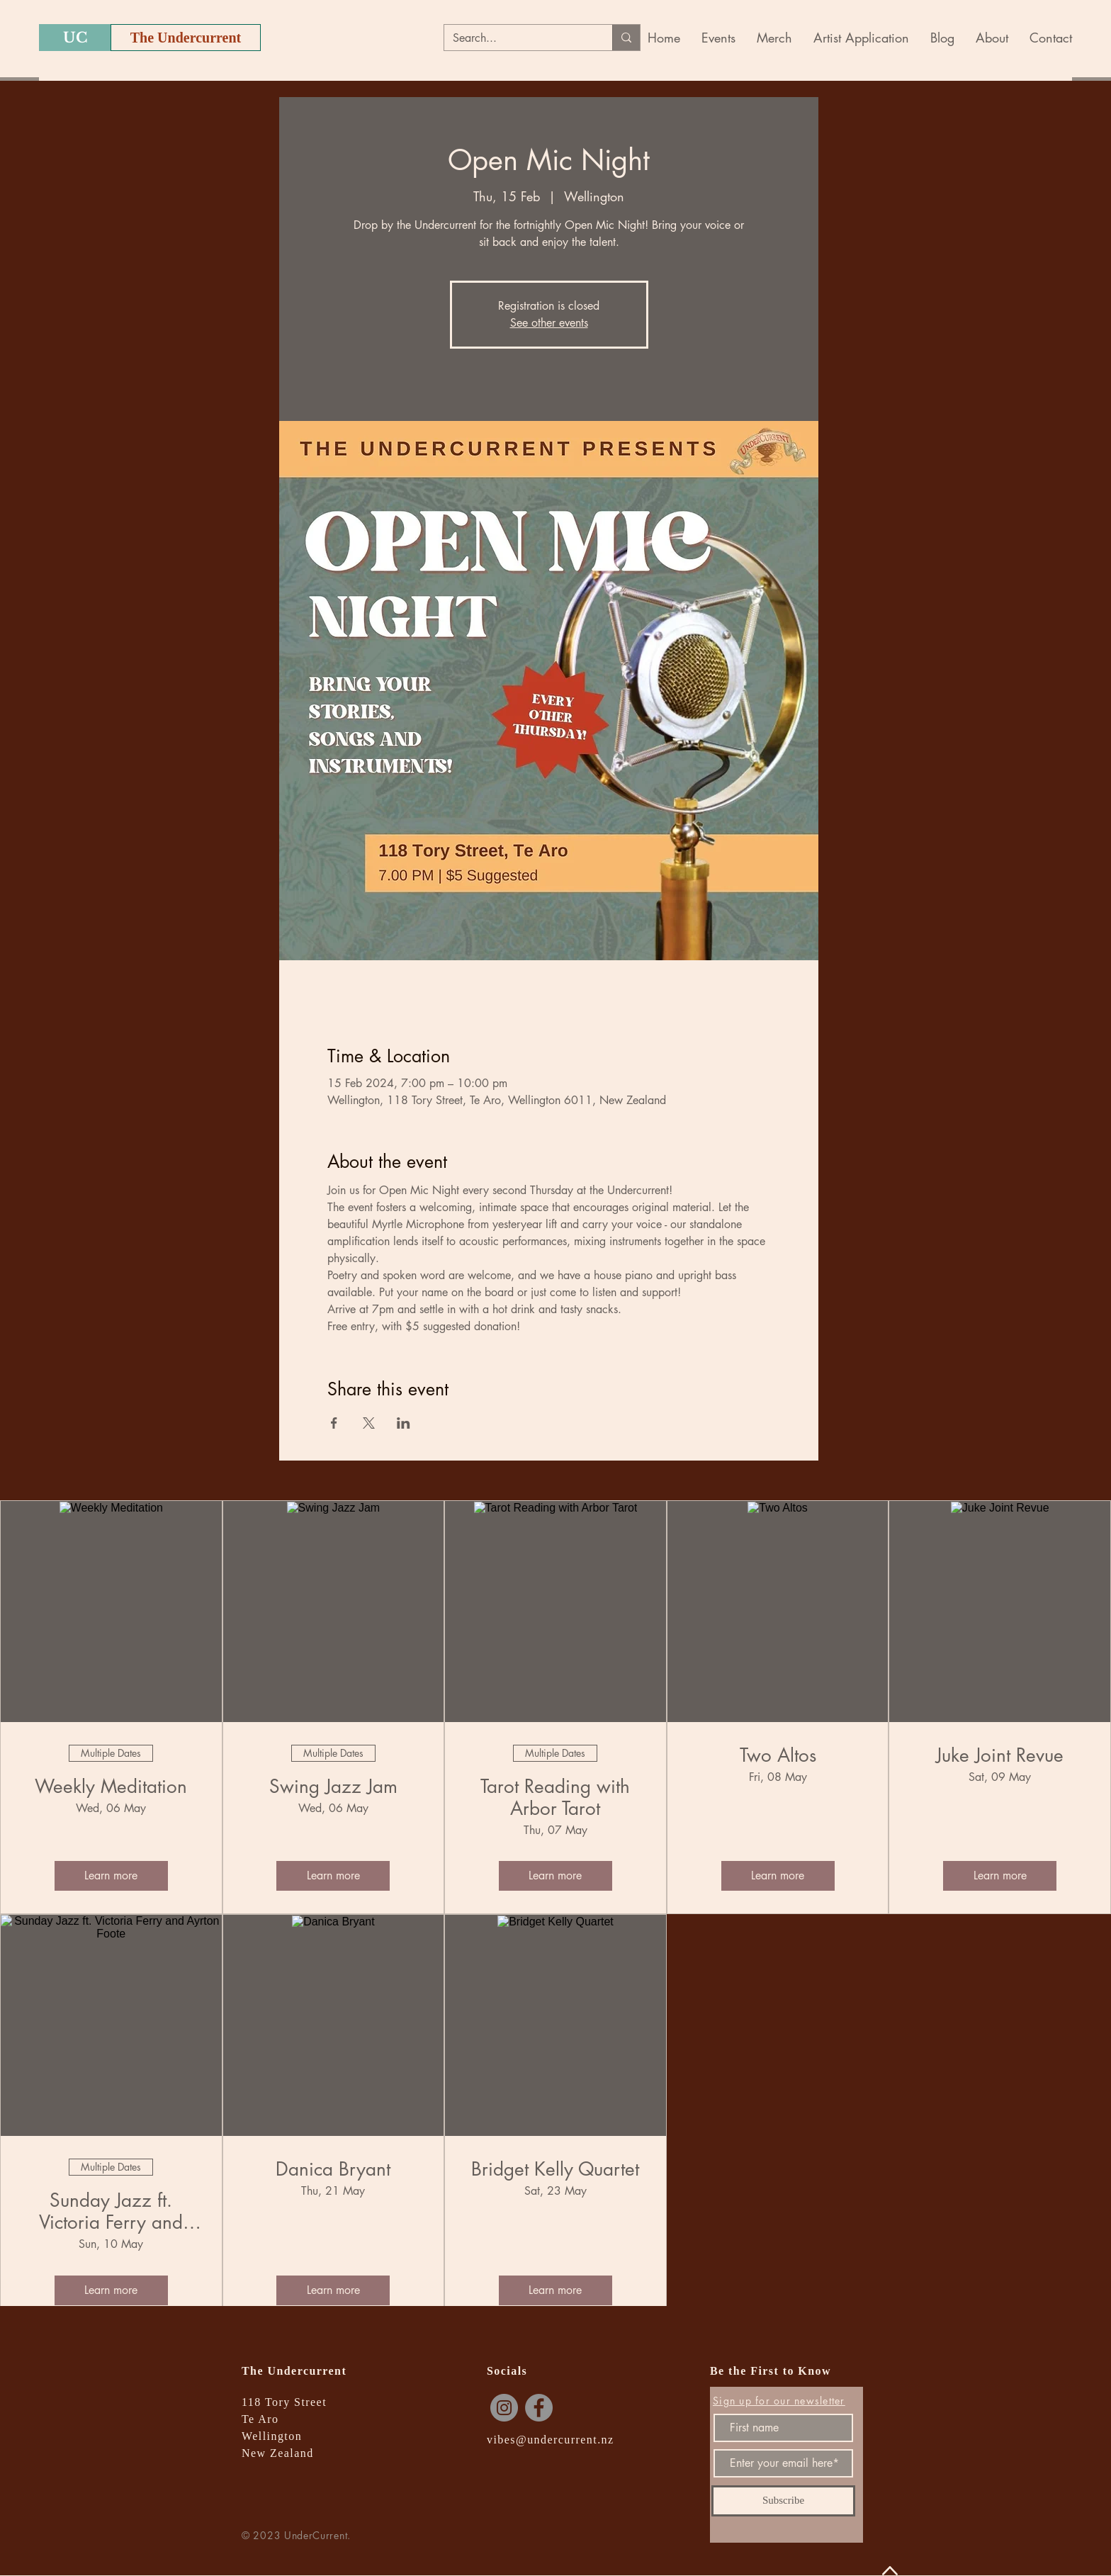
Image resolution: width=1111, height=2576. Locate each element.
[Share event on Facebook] (334, 1423)
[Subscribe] (783, 2500)
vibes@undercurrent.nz (550, 2440)
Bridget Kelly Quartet (555, 2170)
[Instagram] (504, 2408)
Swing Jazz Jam (333, 1787)
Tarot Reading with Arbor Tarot (555, 1798)
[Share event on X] (369, 1423)
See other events (549, 322)
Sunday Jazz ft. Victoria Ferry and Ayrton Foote (111, 2212)
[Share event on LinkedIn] (403, 1423)
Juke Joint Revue (1000, 1756)
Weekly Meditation (111, 1787)
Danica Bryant (333, 2170)
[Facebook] (539, 2408)
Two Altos (778, 1756)
